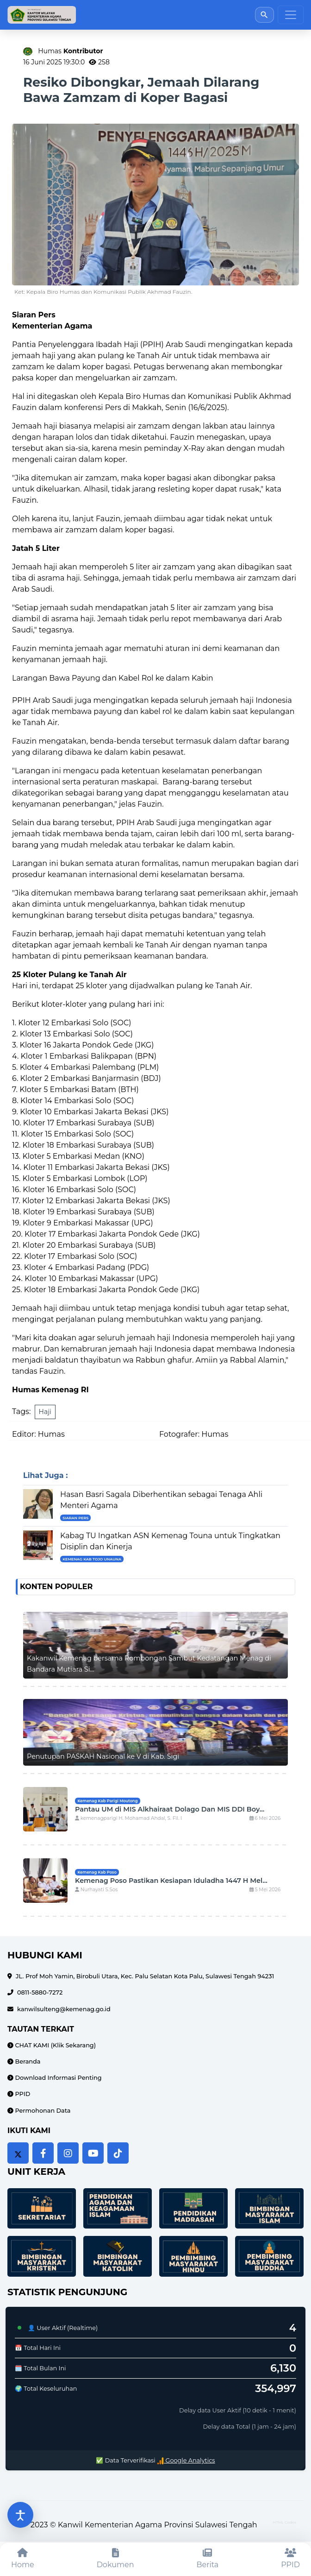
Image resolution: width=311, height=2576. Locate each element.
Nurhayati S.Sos (96, 1890)
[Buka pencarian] (264, 14)
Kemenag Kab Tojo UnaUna (91, 1559)
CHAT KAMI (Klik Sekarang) (54, 2045)
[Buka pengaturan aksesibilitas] (20, 2515)
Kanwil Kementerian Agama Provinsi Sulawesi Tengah (157, 2524)
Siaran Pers (75, 1517)
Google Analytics (186, 2460)
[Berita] (208, 2559)
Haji (45, 1412)
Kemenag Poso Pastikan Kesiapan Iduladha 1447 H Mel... (171, 1880)
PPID (21, 2093)
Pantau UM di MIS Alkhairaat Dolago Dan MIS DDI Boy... (169, 1809)
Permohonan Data (41, 2110)
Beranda (26, 2061)
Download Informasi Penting (57, 2077)
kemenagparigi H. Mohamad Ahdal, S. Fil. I (128, 1818)
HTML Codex (284, 2522)
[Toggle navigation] (291, 15)
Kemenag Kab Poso (96, 1872)
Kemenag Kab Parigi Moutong (107, 1801)
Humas (70, 51)
